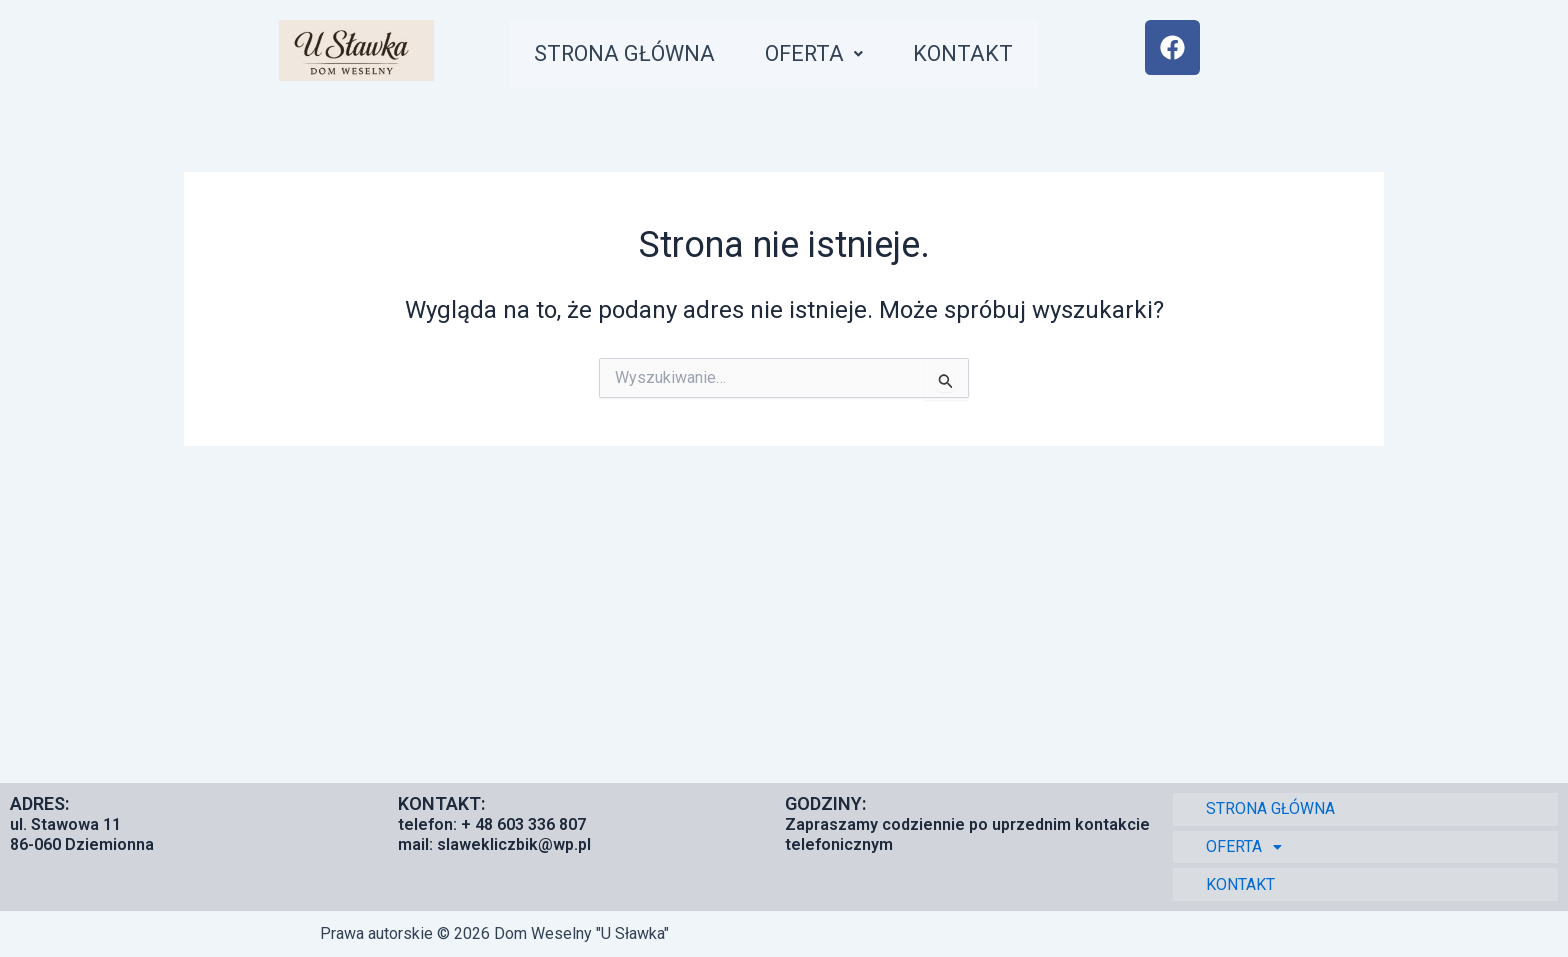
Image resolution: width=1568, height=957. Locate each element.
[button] (824, 56)
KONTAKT (976, 56)
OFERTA (824, 56)
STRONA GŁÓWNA (629, 56)
